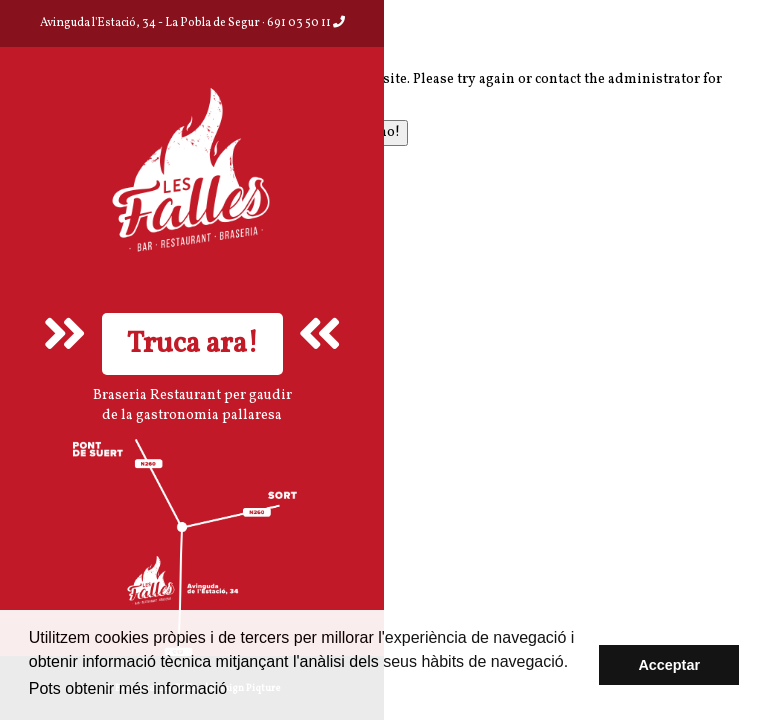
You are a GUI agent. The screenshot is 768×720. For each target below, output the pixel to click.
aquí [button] (250, 688)
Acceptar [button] (669, 665)
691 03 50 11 (306, 23)
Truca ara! (192, 344)
